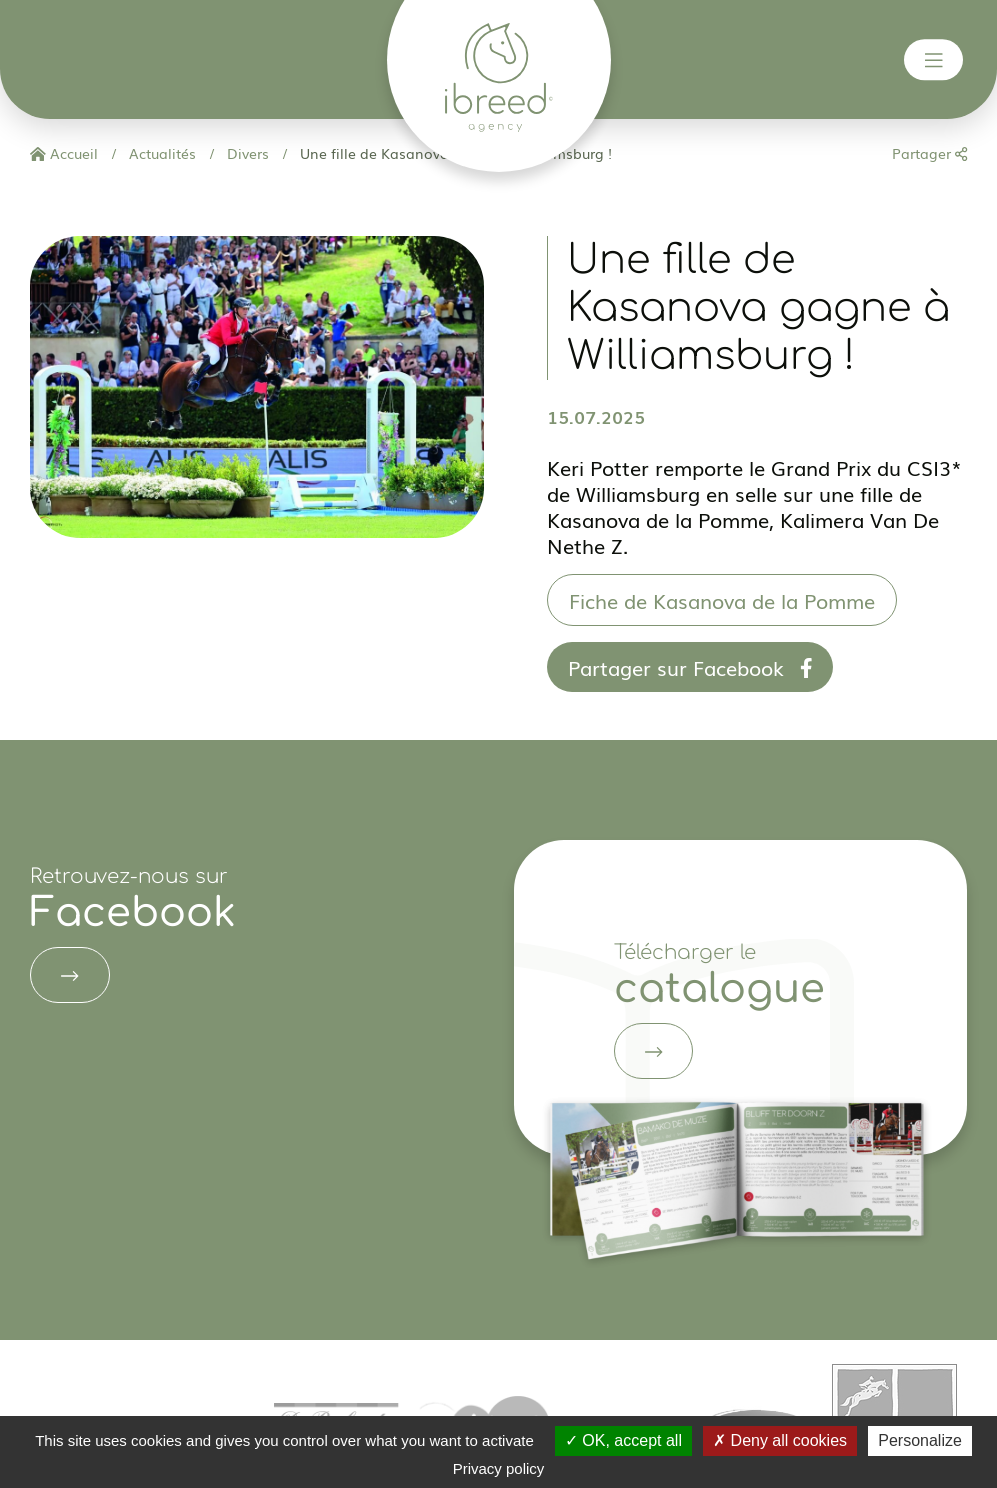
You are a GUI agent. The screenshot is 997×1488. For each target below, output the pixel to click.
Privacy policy (499, 1468)
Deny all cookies (780, 1440)
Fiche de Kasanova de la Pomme (722, 600)
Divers (246, 153)
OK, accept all (623, 1440)
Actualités (160, 153)
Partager (929, 153)
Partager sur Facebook (690, 667)
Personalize (920, 1440)
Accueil (64, 153)
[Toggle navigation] (934, 60)
